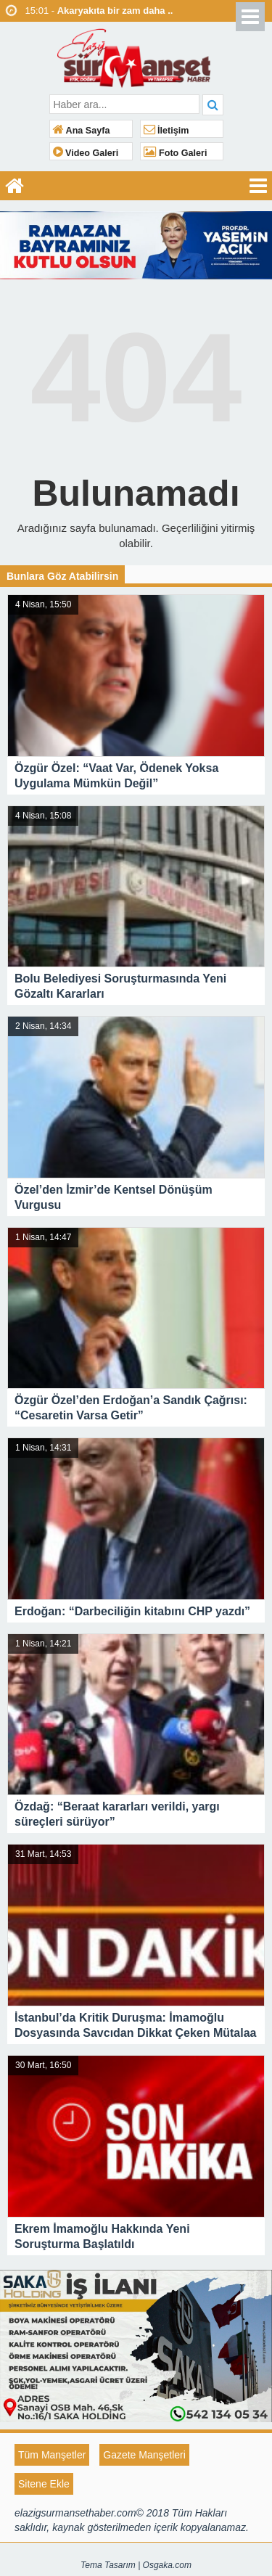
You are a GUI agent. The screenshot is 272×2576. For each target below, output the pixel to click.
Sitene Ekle (44, 2484)
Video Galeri (86, 153)
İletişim (166, 131)
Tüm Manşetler (52, 2455)
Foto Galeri (175, 153)
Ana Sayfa (81, 131)
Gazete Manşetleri (144, 2455)
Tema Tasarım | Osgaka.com (136, 2565)
